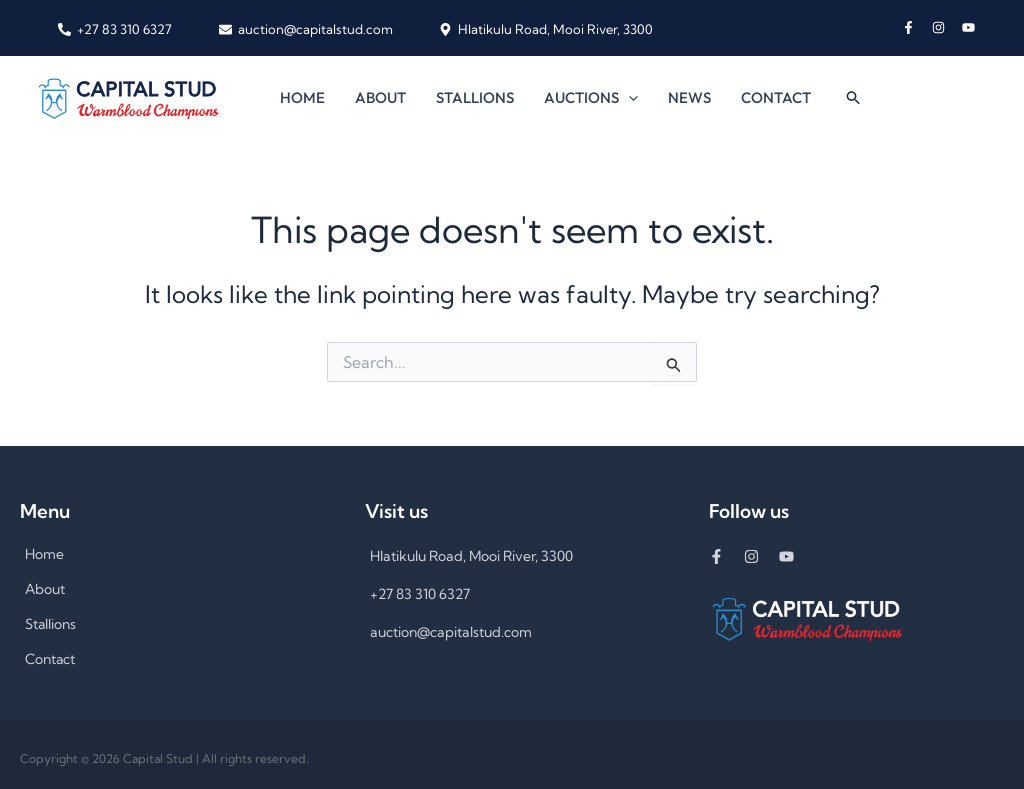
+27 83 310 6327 (420, 594)
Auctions (591, 98)
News (689, 97)
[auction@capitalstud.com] (305, 29)
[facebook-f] (917, 27)
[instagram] (947, 27)
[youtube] (970, 27)
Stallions (475, 97)
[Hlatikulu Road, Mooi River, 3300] (546, 29)
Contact (776, 97)
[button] (628, 98)
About (380, 97)
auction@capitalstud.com (451, 632)
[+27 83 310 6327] (115, 29)
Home (302, 97)
